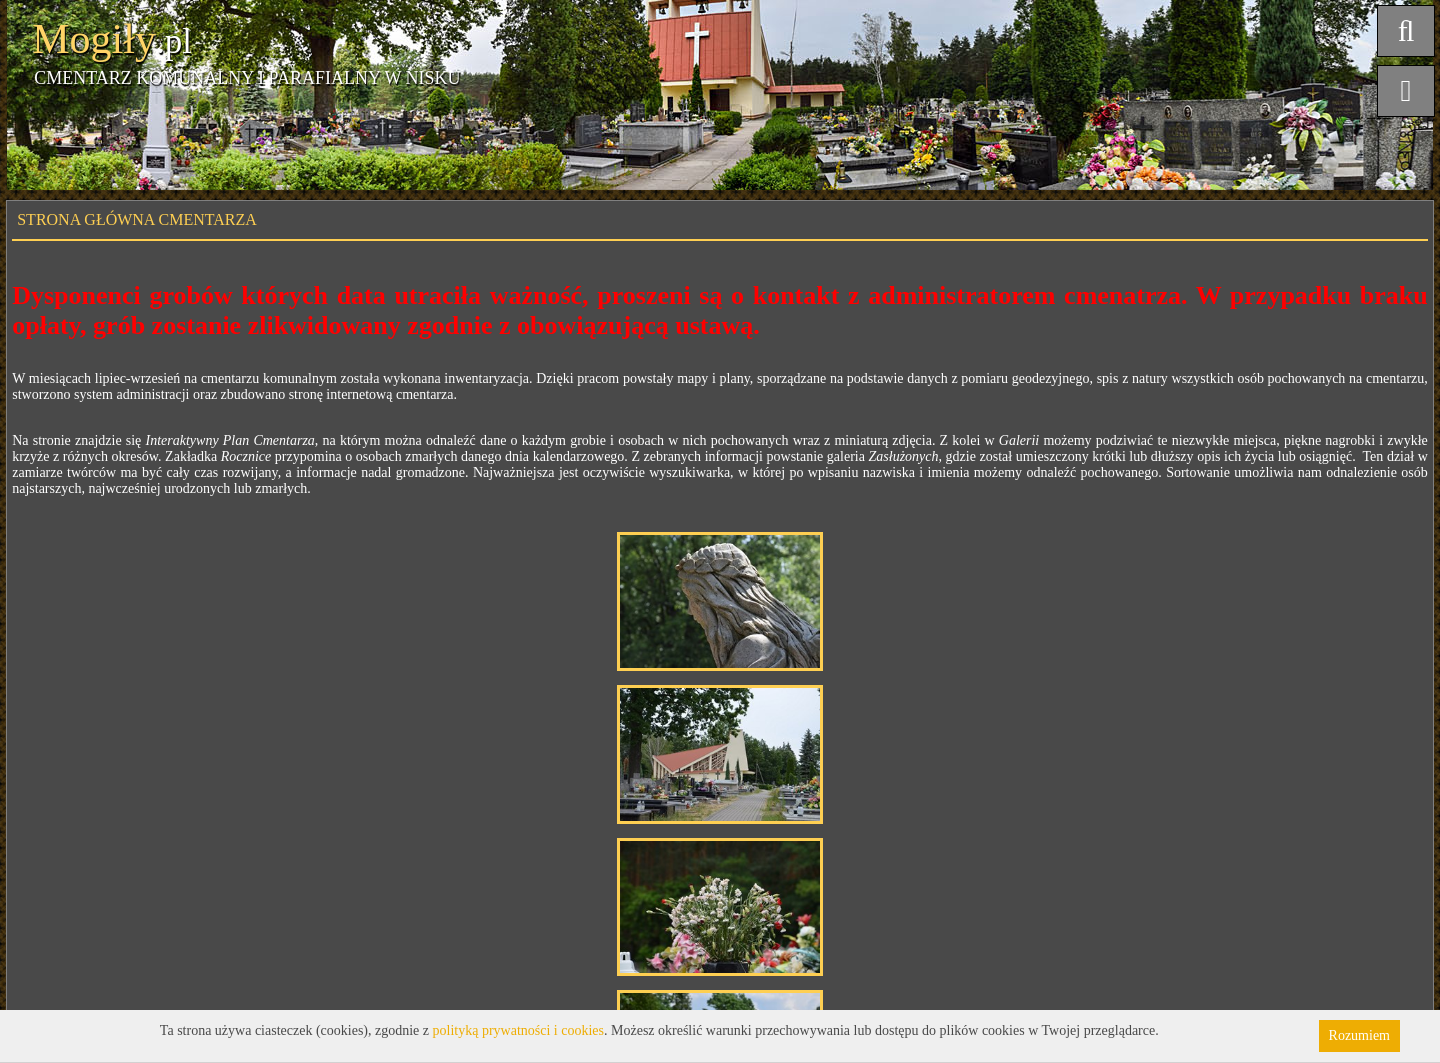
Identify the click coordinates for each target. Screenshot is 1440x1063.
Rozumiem (1359, 1035)
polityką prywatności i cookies (518, 1030)
